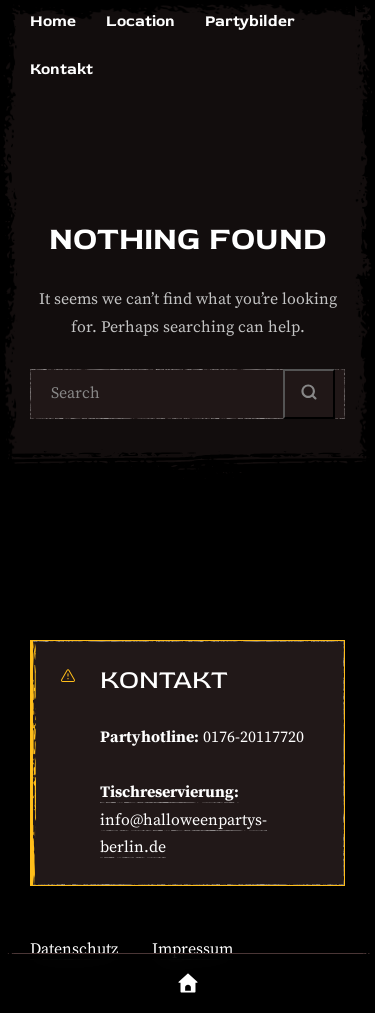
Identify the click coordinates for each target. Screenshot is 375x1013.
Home (53, 21)
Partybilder (250, 21)
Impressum (192, 949)
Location (140, 21)
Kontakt (61, 69)
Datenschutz (74, 949)
